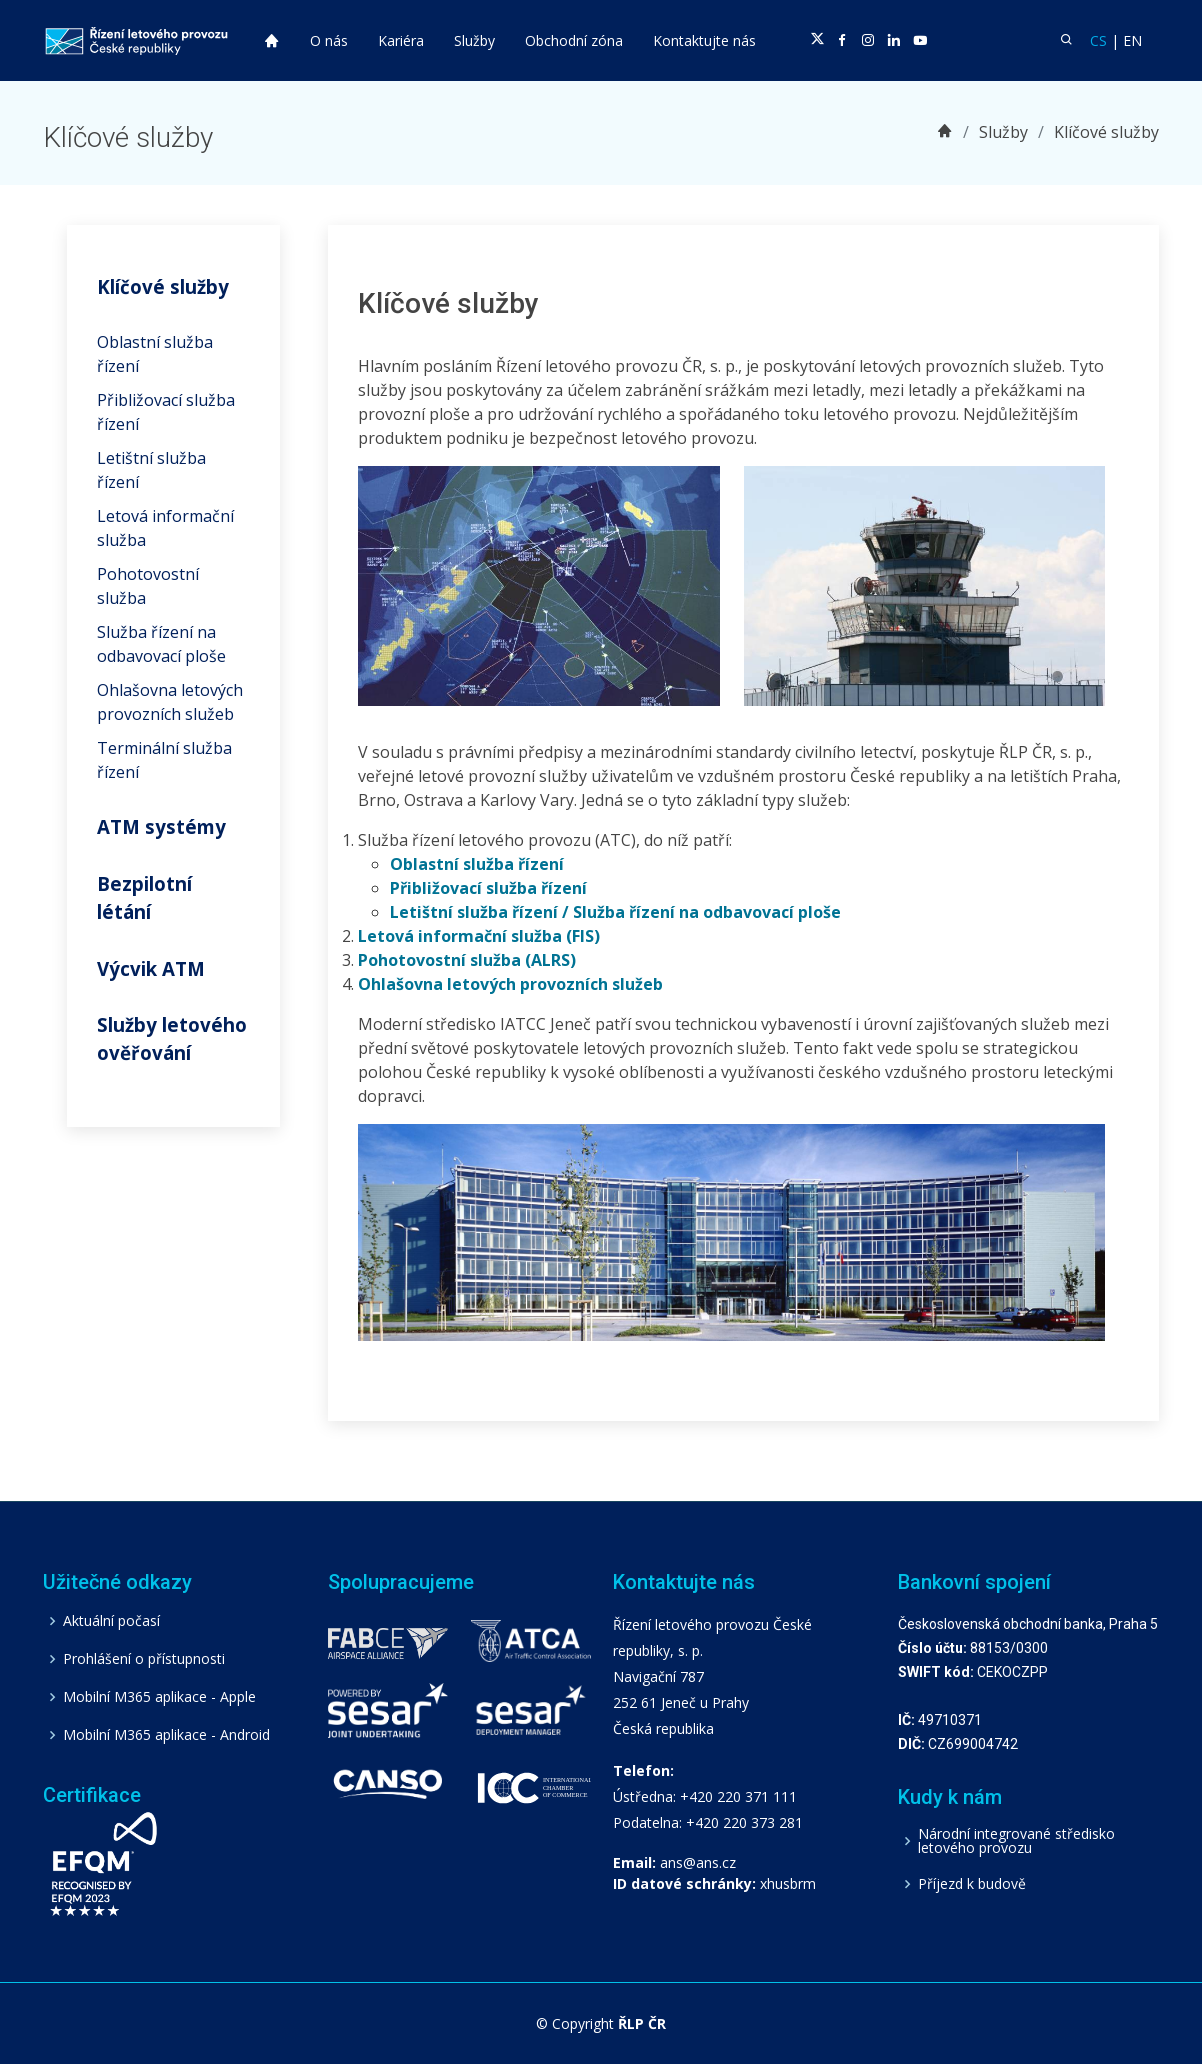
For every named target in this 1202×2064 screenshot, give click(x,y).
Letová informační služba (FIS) (479, 936)
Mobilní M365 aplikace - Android (166, 1735)
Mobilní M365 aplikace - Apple (159, 1697)
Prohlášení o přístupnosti (144, 1659)
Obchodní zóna (574, 40)
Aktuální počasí (111, 1621)
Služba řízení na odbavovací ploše (707, 912)
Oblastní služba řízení (477, 864)
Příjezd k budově (972, 1884)
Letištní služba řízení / (479, 912)
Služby (474, 40)
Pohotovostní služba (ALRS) (467, 960)
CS (1098, 40)
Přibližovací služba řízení (488, 888)
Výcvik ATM (151, 968)
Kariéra (401, 40)
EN (1132, 40)
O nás (329, 40)
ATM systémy (161, 826)
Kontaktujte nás (704, 40)
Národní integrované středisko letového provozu (1016, 1841)
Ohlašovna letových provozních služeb (510, 984)
